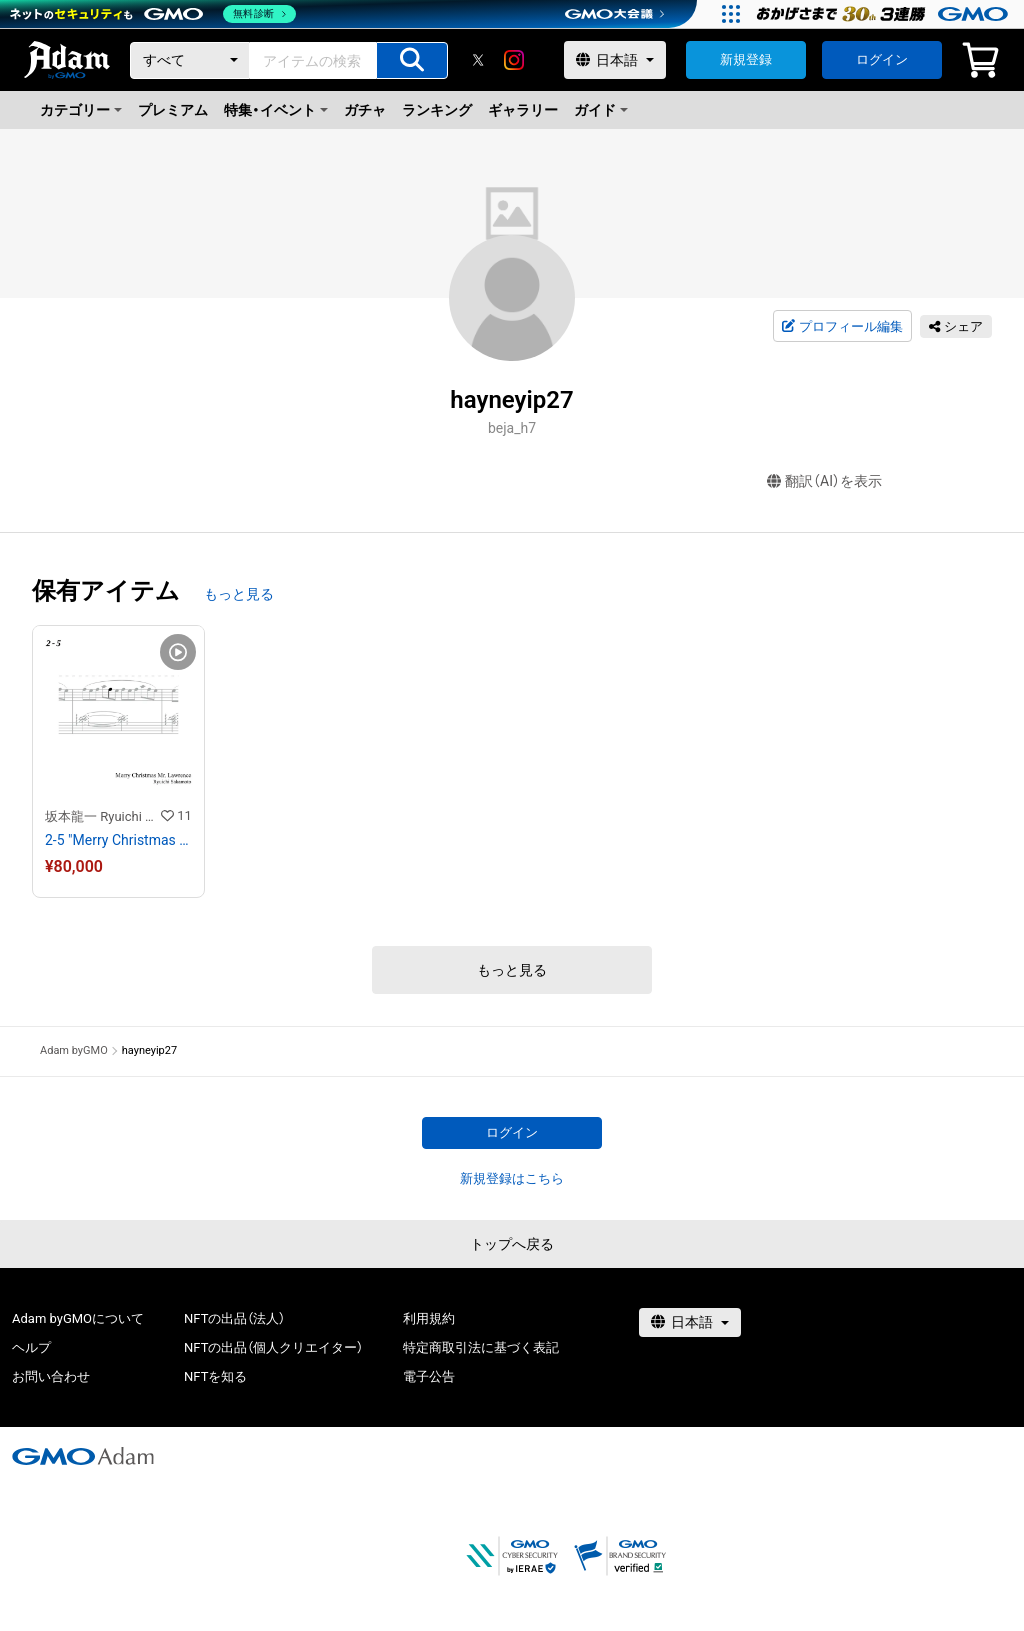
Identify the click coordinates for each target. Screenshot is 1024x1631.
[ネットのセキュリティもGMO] (153, 14)
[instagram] (514, 60)
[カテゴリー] (190, 60)
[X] (478, 60)
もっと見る (239, 594)
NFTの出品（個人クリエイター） (273, 1347)
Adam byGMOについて (78, 1318)
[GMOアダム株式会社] (83, 1456)
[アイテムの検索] (412, 60)
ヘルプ (31, 1347)
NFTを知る (215, 1376)
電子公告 (429, 1376)
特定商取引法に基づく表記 (481, 1347)
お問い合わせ (51, 1376)
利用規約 (429, 1318)
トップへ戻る (512, 1244)
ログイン (882, 59)
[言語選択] (615, 60)
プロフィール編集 (842, 327)
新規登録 (746, 59)
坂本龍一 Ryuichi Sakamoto (103, 816)
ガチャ (365, 110)
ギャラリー (523, 110)
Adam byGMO (74, 1050)
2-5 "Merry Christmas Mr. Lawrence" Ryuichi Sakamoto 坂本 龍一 (118, 840)
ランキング (437, 110)
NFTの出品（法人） (234, 1318)
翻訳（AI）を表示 (824, 481)
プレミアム (173, 110)
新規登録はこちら (512, 1178)
